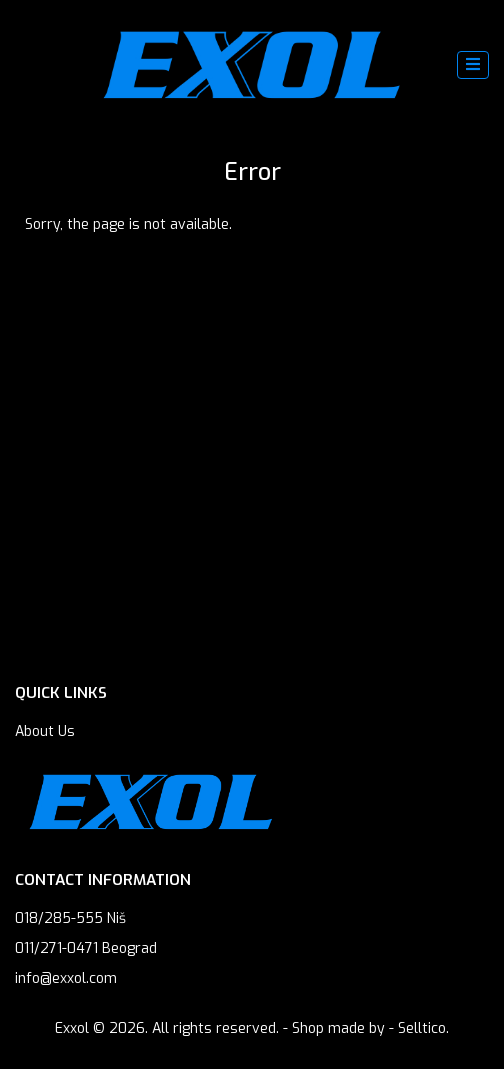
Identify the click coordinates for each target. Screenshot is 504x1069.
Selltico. (423, 1028)
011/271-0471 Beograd (86, 948)
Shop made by (338, 1028)
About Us (45, 731)
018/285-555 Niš (70, 918)
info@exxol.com (66, 978)
